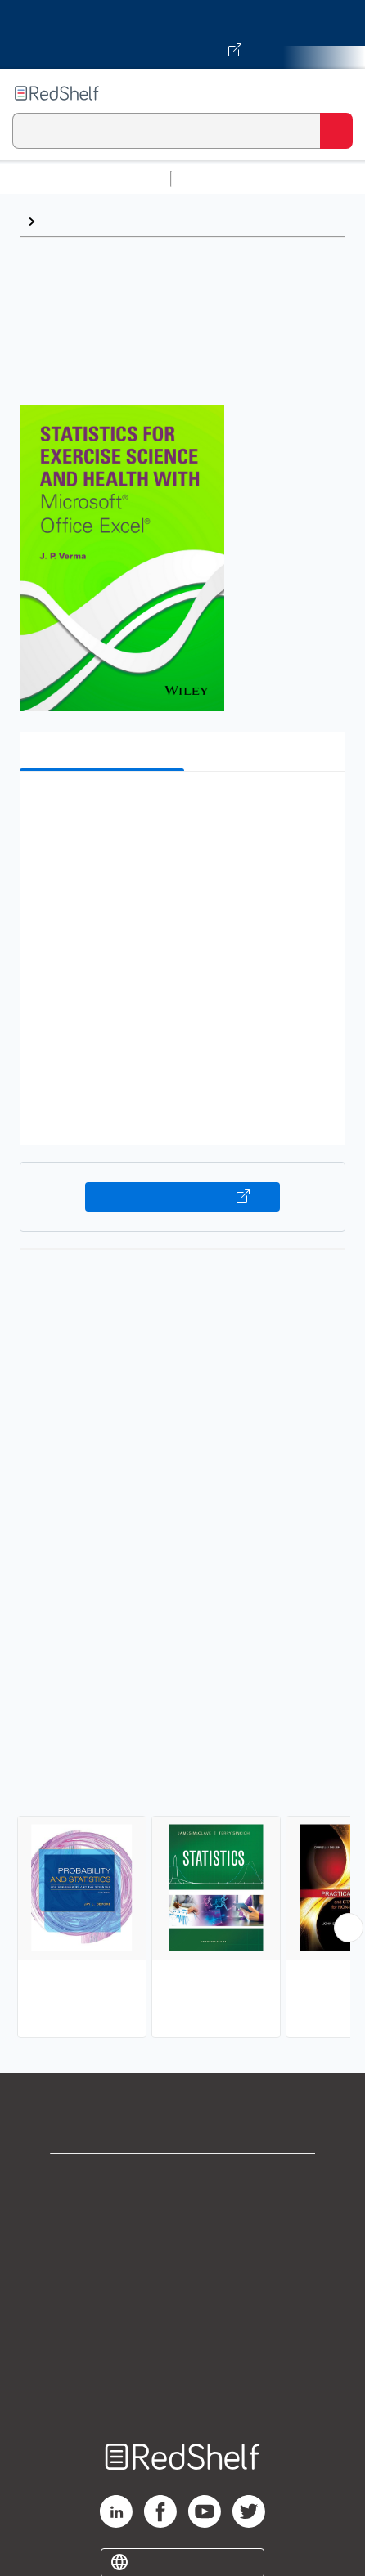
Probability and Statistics (119, 221)
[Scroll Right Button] (348, 1927)
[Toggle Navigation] (336, 93)
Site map (182, 2396)
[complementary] (182, 1898)
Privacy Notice (182, 2252)
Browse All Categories (85, 178)
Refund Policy (182, 2324)
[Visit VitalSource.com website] (182, 34)
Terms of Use (183, 2288)
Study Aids (221, 178)
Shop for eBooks (182, 2180)
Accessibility (182, 2360)
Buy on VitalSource (182, 1197)
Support (182, 2216)
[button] (180, 809)
